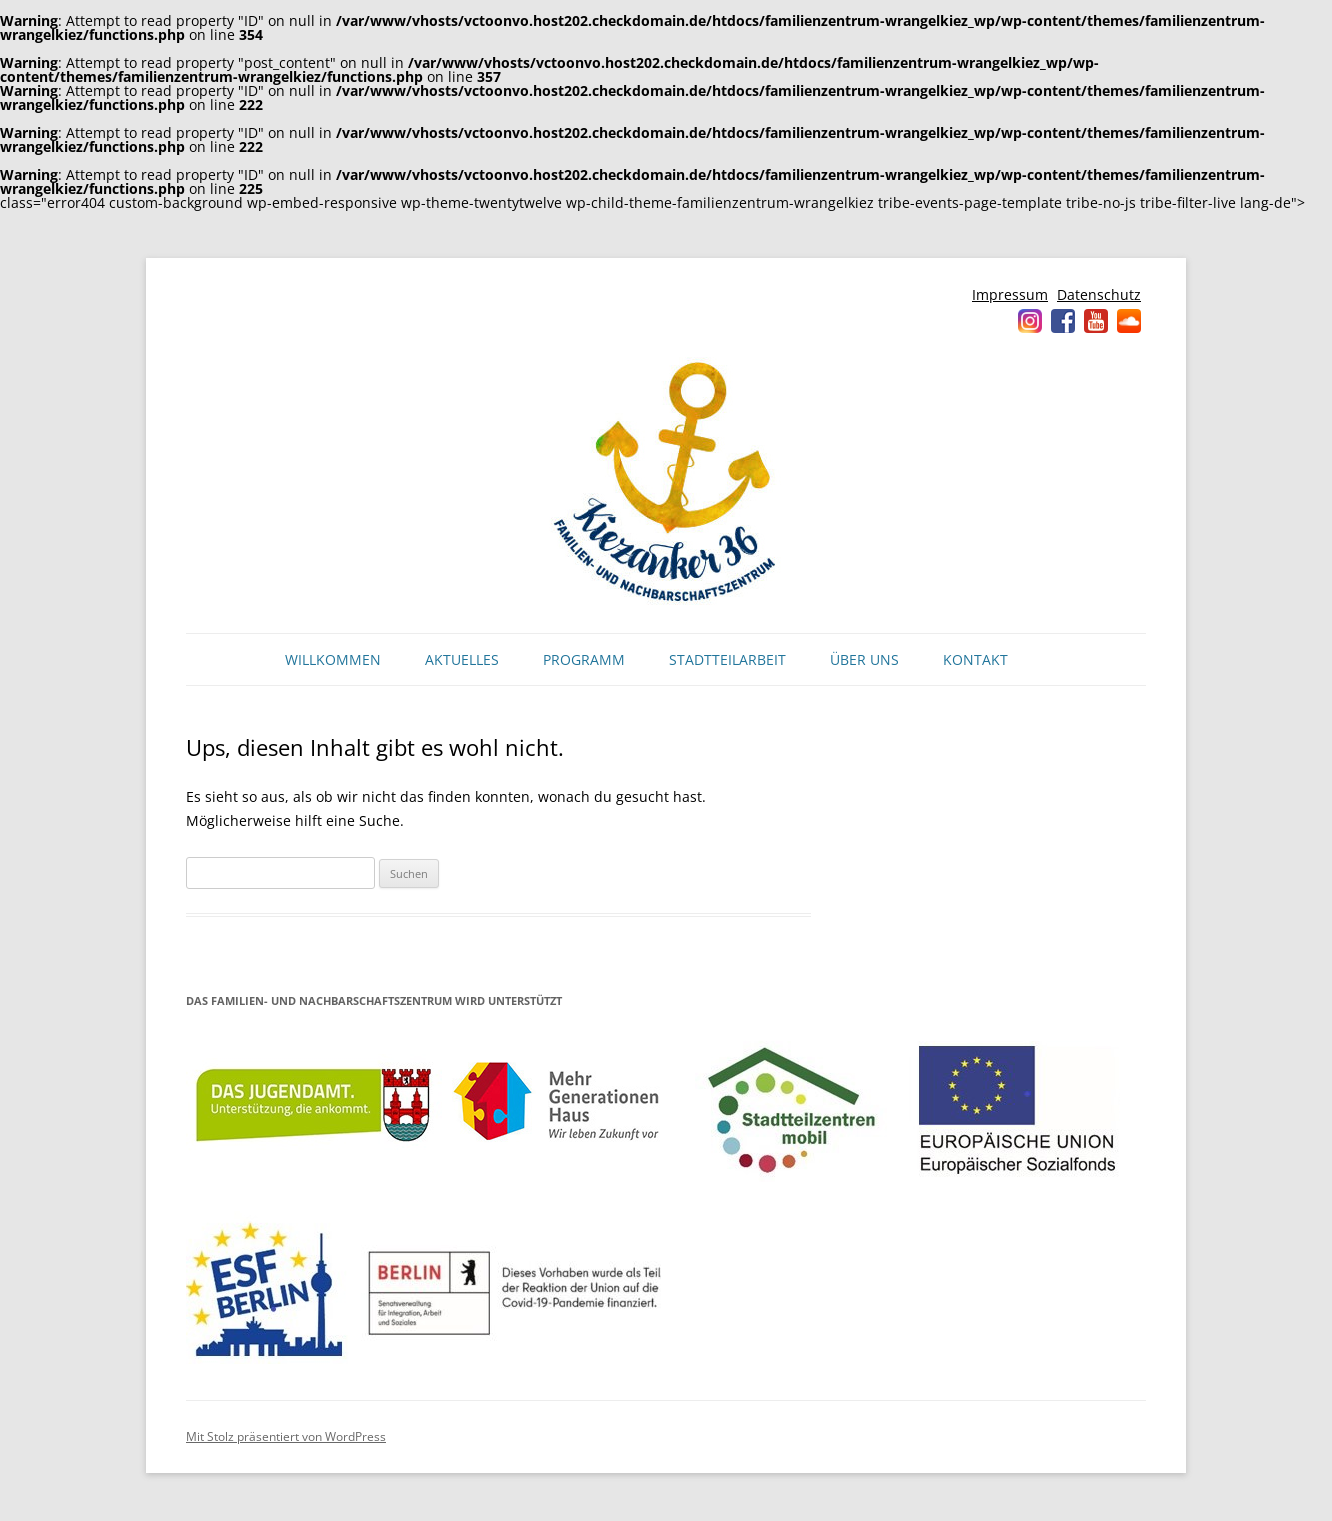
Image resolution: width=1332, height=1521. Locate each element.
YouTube (1096, 321)
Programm (584, 659)
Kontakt (975, 659)
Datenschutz (1099, 294)
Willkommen (333, 659)
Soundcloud (1129, 321)
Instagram (1030, 321)
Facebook (1063, 321)
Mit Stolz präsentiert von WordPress (286, 1436)
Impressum (1010, 294)
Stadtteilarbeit (727, 659)
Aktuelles (462, 659)
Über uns (864, 659)
